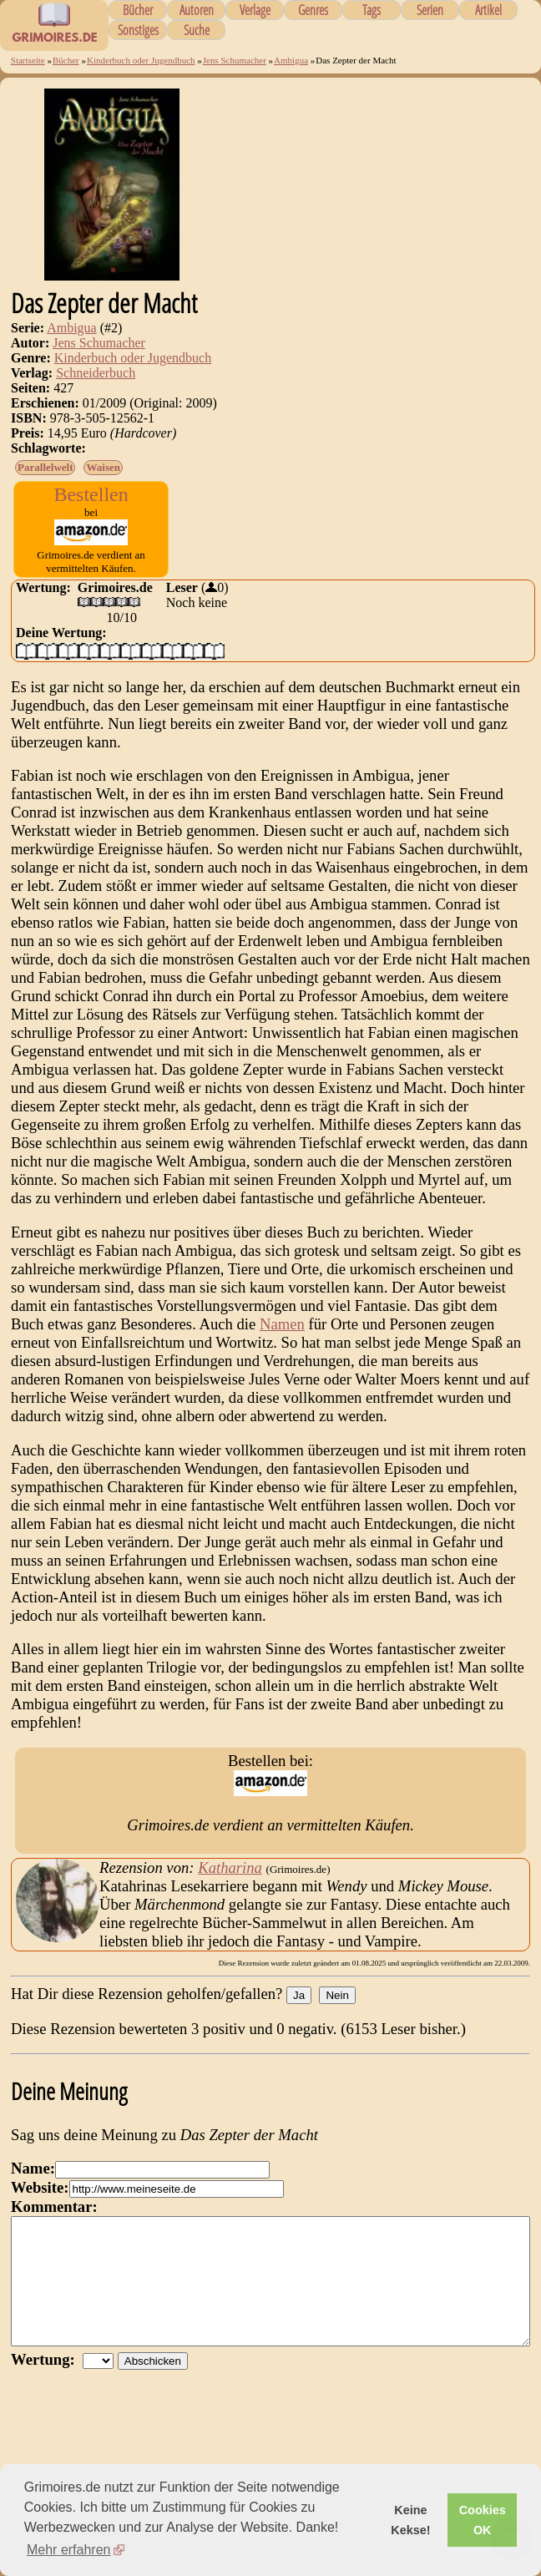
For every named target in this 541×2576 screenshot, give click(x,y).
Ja (299, 1995)
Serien (430, 10)
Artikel (488, 10)
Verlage (255, 10)
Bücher (138, 10)
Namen (282, 1324)
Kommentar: (54, 2206)
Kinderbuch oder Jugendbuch (141, 60)
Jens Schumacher (234, 60)
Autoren (196, 10)
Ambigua (291, 60)
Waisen (102, 467)
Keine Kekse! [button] (410, 2520)
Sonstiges (138, 30)
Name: (33, 2168)
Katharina (230, 1867)
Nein (337, 1995)
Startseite (28, 60)
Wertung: (47, 2384)
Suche (197, 30)
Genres (313, 10)
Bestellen (90, 494)
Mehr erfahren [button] (69, 2550)
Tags (371, 10)
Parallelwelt (45, 467)
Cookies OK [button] (482, 2520)
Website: (39, 2187)
